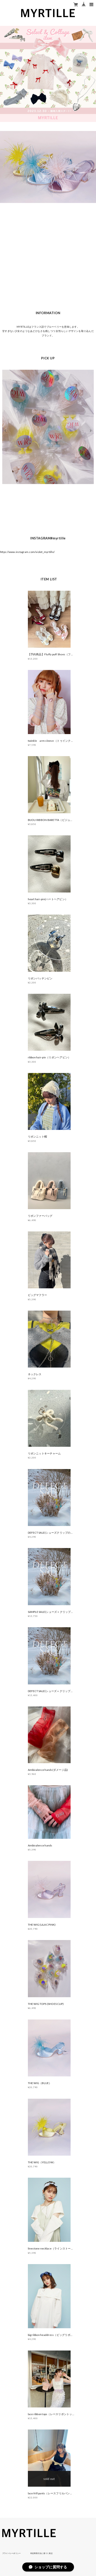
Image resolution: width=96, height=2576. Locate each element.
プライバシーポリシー (11, 2553)
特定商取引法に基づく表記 (41, 2553)
